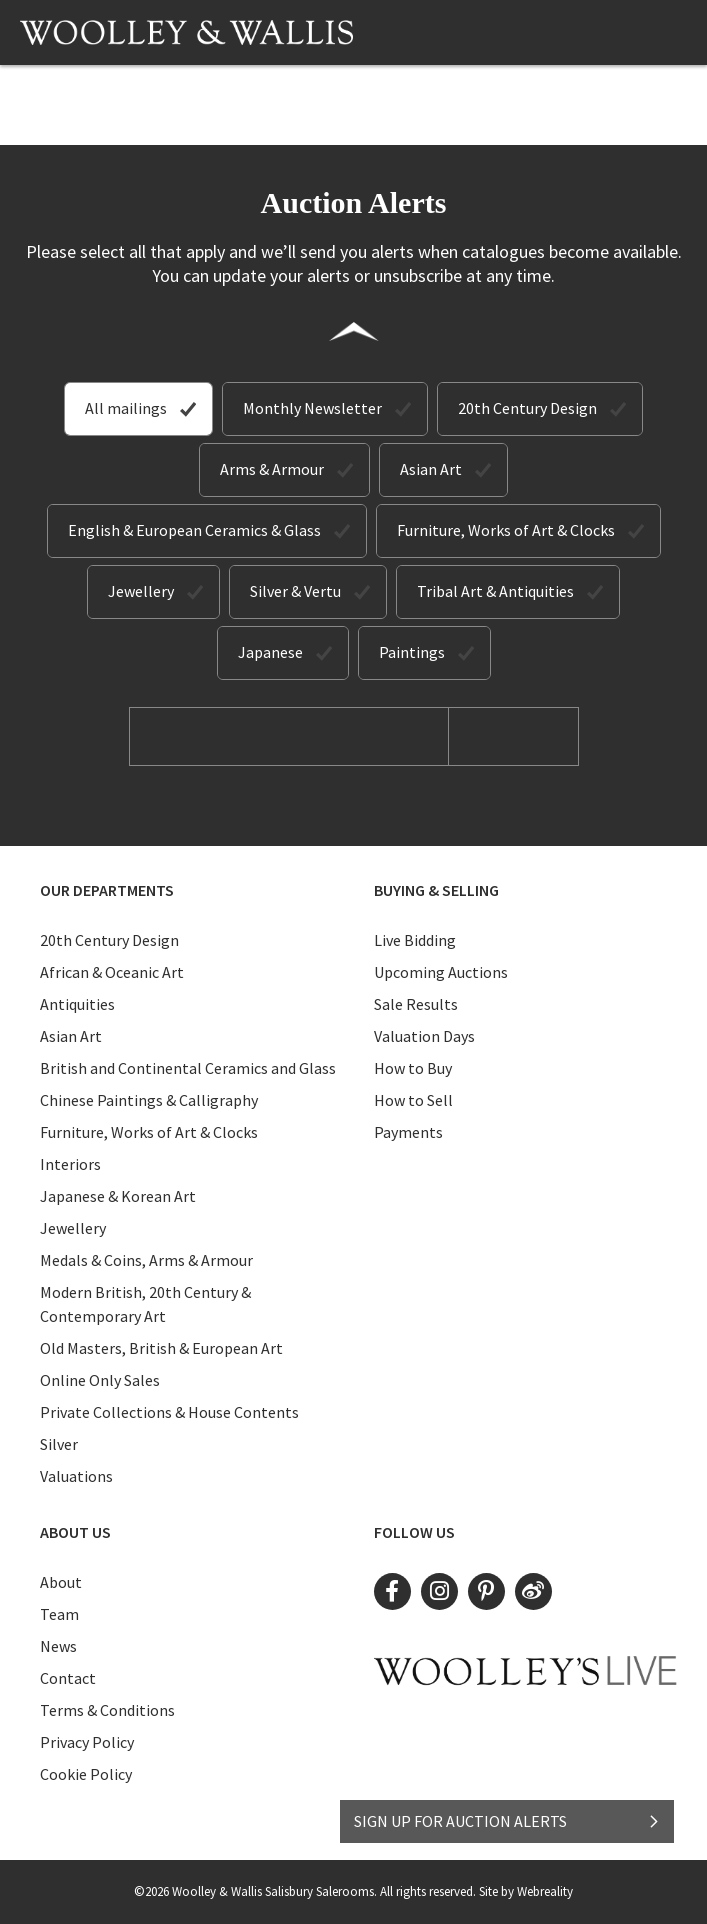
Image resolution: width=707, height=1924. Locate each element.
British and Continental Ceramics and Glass (188, 1068)
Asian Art (431, 469)
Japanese (270, 652)
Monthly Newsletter (312, 408)
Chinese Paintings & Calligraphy (149, 1100)
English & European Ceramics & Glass (194, 530)
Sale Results (416, 1004)
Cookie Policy (86, 1774)
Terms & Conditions (107, 1710)
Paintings (412, 652)
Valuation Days (424, 1036)
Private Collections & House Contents (169, 1412)
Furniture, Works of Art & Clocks (506, 530)
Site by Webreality (526, 1891)
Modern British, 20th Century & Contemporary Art (145, 1304)
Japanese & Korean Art (118, 1196)
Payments (408, 1132)
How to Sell (413, 1100)
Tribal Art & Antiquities (495, 591)
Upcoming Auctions (441, 972)
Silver (59, 1444)
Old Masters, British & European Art (161, 1348)
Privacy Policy (87, 1742)
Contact (68, 1678)
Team (59, 1614)
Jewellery (141, 591)
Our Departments (107, 890)
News (58, 1646)
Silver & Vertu (295, 591)
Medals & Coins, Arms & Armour (146, 1260)
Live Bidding (415, 940)
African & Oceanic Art (112, 972)
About (61, 1582)
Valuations (76, 1476)
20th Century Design (527, 408)
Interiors (70, 1164)
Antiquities (77, 1004)
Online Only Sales (100, 1380)
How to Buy (413, 1068)
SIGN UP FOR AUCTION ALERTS (507, 1821)
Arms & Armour (272, 469)
